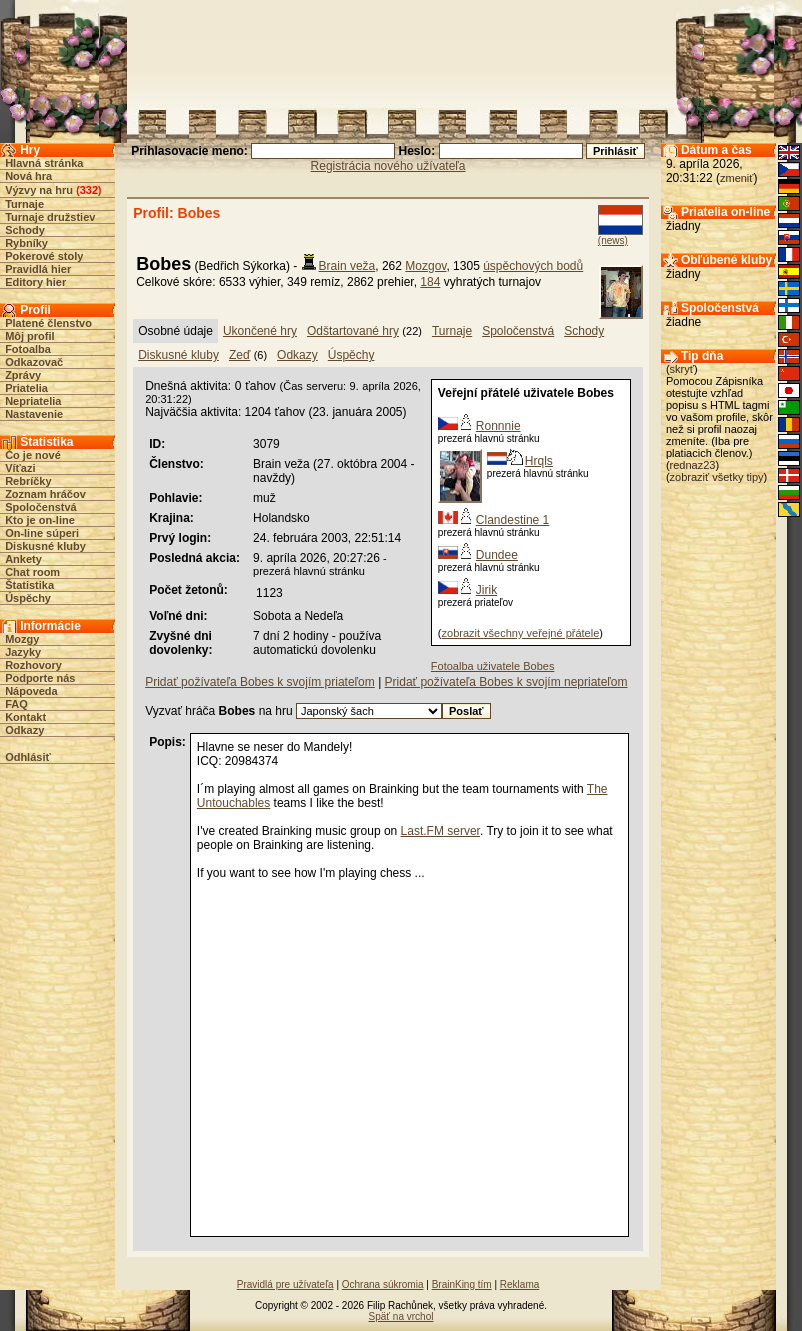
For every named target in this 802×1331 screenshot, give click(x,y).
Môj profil (30, 336)
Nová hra (28, 176)
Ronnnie (498, 426)
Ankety (23, 559)
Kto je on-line (40, 520)
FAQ (16, 704)
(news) (613, 240)
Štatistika (29, 585)
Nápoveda (31, 691)
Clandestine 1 (512, 520)
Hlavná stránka (44, 163)
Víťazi (20, 468)
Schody (25, 230)
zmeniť (736, 178)
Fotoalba (28, 349)
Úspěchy (28, 598)
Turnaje (24, 204)
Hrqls (539, 461)
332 (89, 190)
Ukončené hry (260, 331)
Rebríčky (28, 481)
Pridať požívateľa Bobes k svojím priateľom (260, 682)
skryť (682, 369)
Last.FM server (440, 831)
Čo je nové (33, 455)
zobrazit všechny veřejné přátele (521, 633)
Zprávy (23, 375)
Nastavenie (34, 414)
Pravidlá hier (38, 269)
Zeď (239, 355)
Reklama (519, 1284)
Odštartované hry (353, 331)
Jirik (486, 590)
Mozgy (22, 639)
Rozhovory (33, 665)
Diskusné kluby (45, 546)
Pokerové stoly (44, 256)
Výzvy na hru (39, 190)
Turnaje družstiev (50, 217)
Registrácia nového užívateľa (388, 166)
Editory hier (35, 282)
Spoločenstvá (41, 507)
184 (430, 282)
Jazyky (23, 652)
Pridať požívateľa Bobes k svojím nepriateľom (506, 682)
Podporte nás (40, 678)
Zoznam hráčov (45, 494)
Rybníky (26, 243)
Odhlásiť (28, 757)
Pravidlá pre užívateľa (285, 1284)
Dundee (497, 555)
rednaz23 (693, 465)
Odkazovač (34, 362)
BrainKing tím (462, 1284)
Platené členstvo (48, 323)
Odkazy (24, 730)
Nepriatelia (33, 401)
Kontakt (25, 717)
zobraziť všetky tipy (717, 477)
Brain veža (347, 266)
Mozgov (425, 266)
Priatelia (26, 388)
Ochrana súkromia (383, 1284)
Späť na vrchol (401, 1316)
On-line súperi (42, 533)
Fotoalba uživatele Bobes (493, 666)
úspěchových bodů (533, 266)
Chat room (32, 572)
